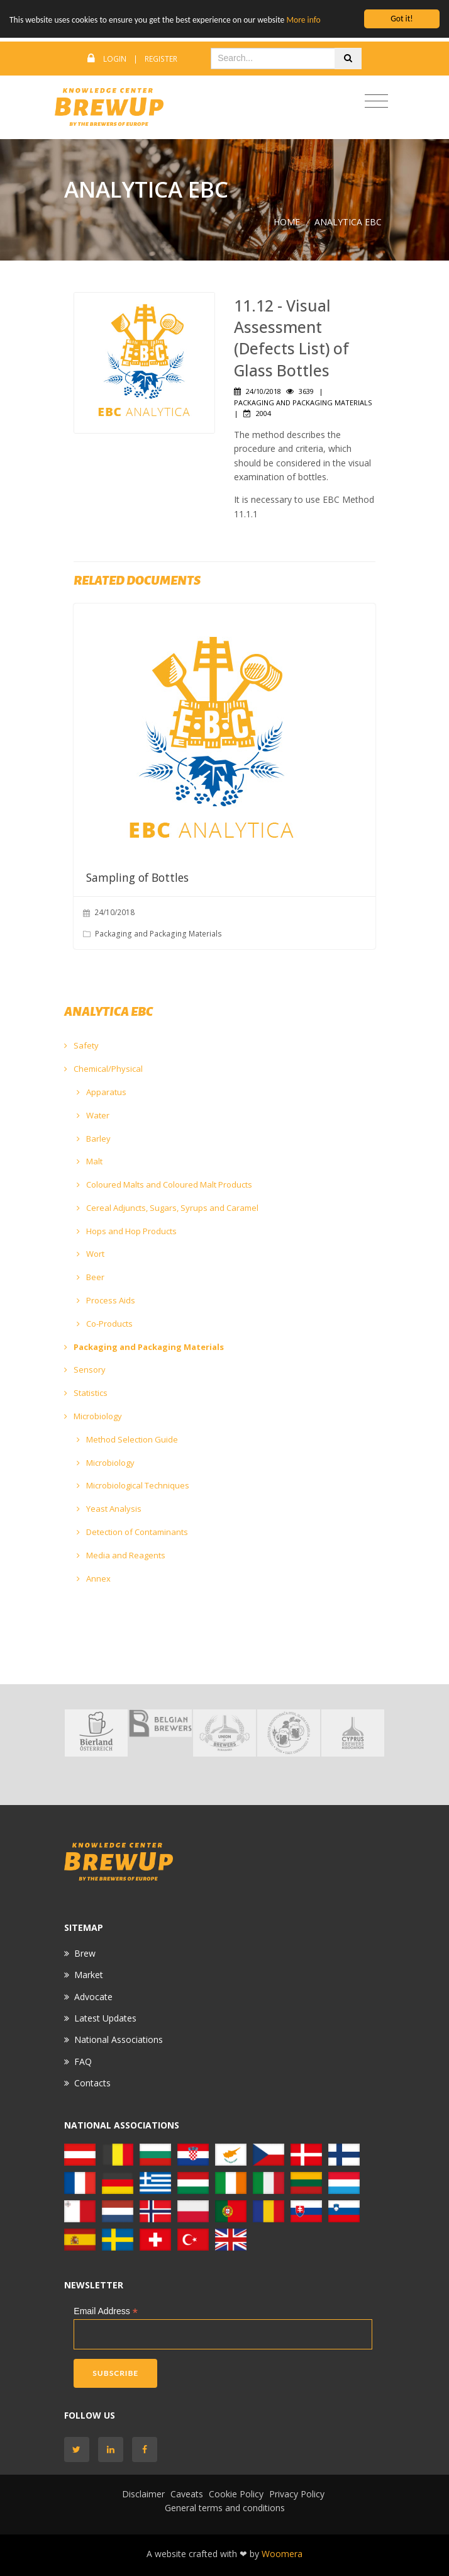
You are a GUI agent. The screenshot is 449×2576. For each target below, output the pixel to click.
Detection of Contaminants (132, 1532)
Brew (85, 1953)
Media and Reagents (121, 1555)
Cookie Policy (236, 2494)
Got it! (402, 18)
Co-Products (105, 1323)
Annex (94, 1578)
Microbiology (93, 1416)
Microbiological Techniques (133, 1485)
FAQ (83, 2061)
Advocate (93, 1997)
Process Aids (106, 1300)
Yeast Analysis (109, 1508)
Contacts (92, 2083)
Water (93, 1115)
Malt (90, 1161)
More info (303, 19)
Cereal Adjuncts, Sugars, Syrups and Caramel (167, 1207)
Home (287, 222)
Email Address (106, 2311)
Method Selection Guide (127, 1439)
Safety (81, 1045)
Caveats (186, 2494)
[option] (96, 1733)
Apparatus (101, 1092)
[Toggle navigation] (376, 101)
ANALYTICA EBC (348, 222)
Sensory (85, 1369)
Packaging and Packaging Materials (144, 1347)
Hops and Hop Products (127, 1231)
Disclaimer (143, 2494)
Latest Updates (105, 2018)
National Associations (118, 2039)
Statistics (86, 1392)
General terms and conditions (225, 2508)
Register (161, 58)
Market (88, 1975)
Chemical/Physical (103, 1068)
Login (114, 58)
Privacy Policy (296, 2494)
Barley (94, 1138)
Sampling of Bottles (137, 877)
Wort (90, 1253)
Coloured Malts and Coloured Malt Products (164, 1184)
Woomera (282, 2554)
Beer (90, 1277)
